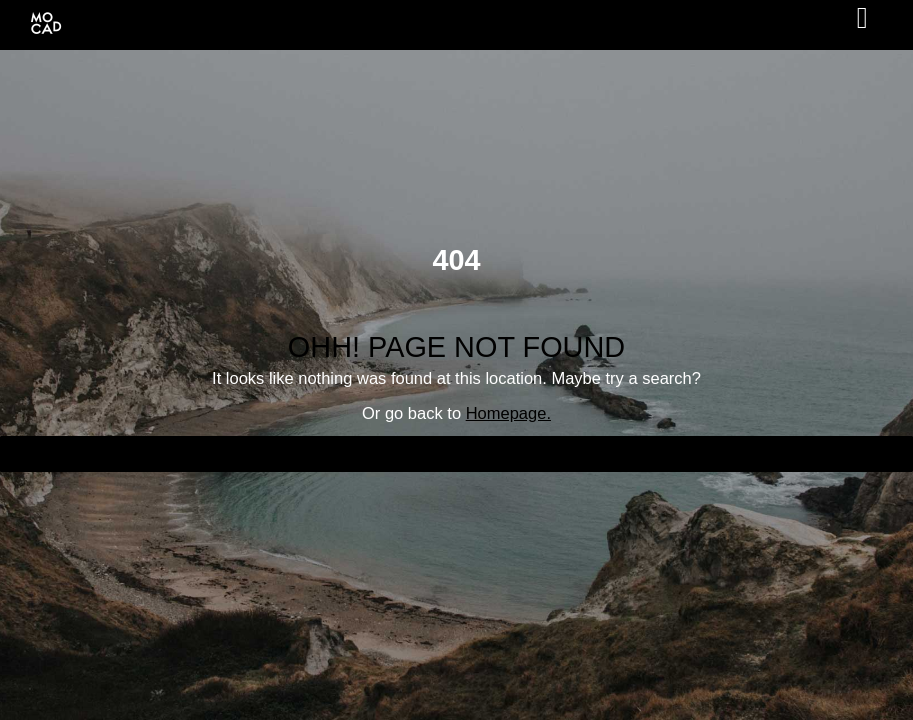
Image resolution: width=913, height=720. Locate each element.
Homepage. (508, 413)
